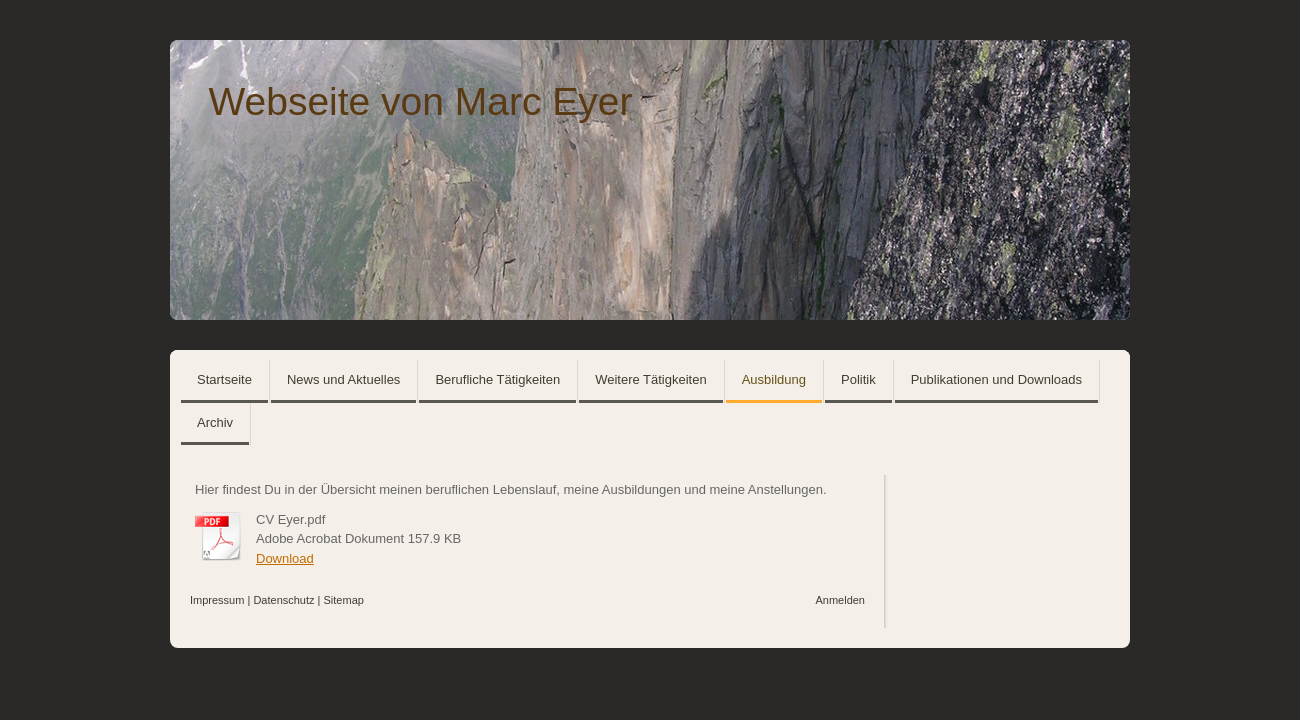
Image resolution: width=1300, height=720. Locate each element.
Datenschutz (283, 600)
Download (285, 558)
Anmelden (840, 600)
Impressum (217, 600)
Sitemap (344, 600)
